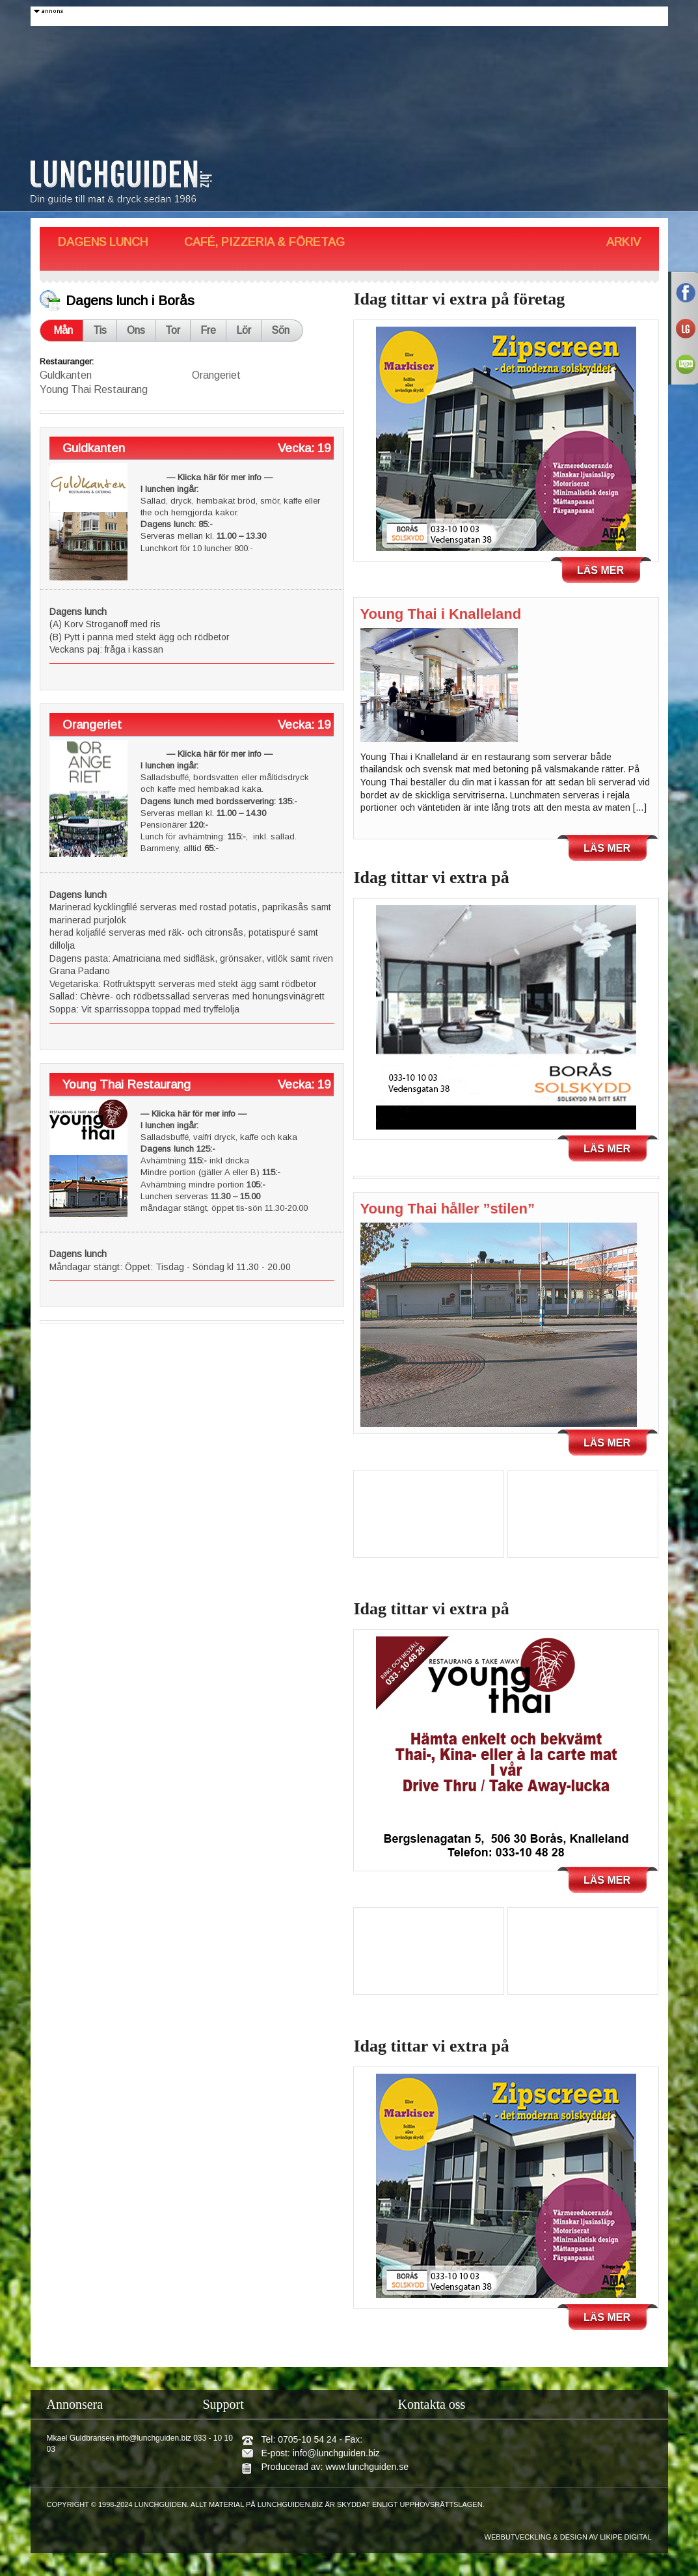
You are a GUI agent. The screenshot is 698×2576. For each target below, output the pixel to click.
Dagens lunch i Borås (130, 300)
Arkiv (623, 242)
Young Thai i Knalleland (441, 614)
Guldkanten (66, 375)
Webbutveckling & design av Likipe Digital (568, 2537)
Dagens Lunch (103, 242)
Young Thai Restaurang (94, 389)
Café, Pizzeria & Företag (264, 242)
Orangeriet (216, 375)
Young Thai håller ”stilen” (447, 1208)
